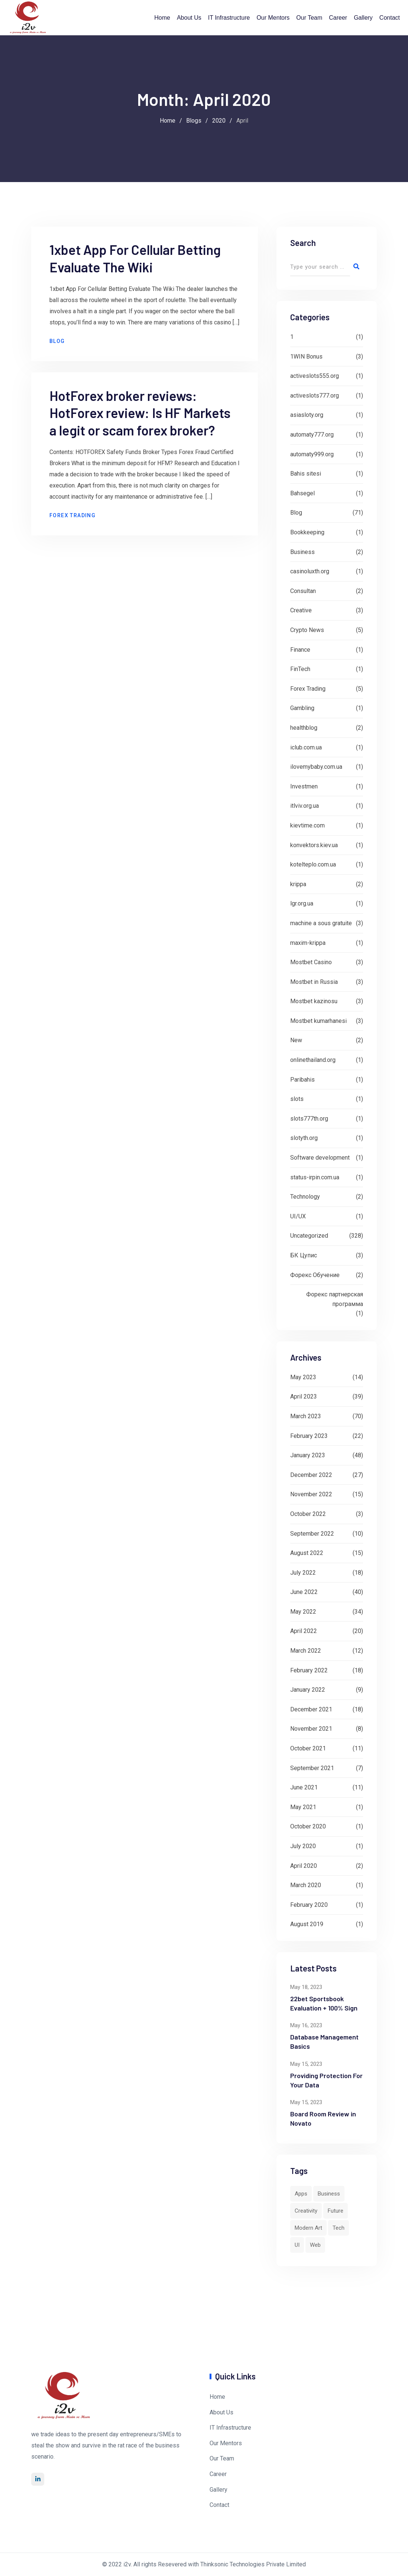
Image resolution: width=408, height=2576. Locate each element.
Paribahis (302, 1079)
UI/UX (298, 1216)
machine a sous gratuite (321, 923)
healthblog (303, 727)
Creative (301, 610)
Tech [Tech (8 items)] (338, 2228)
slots (297, 1098)
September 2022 (312, 1533)
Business (302, 551)
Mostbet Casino (311, 962)
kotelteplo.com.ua (313, 864)
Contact (389, 17)
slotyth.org (304, 1137)
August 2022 (306, 1552)
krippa (298, 884)
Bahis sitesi (305, 473)
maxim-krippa (308, 942)
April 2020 (303, 1865)
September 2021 (312, 1768)
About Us (189, 17)
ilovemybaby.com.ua (316, 766)
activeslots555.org (314, 375)
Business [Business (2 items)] (329, 2193)
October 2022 (308, 1513)
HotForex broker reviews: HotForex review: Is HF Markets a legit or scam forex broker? (141, 424)
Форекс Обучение (315, 1275)
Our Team (309, 17)
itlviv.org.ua (304, 805)
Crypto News (307, 630)
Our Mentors (272, 17)
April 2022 (303, 1630)
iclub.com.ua (306, 747)
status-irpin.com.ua (314, 1177)
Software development (320, 1157)
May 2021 (303, 1807)
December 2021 (311, 1709)
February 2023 (309, 1435)
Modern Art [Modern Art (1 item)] (308, 2228)
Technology (305, 1196)
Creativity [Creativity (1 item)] (306, 2210)
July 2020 (303, 1846)
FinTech (300, 669)
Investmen (304, 786)
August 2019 (306, 1924)
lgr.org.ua (301, 903)
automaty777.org (312, 434)
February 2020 (309, 1904)
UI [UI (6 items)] (297, 2245)
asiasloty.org (306, 414)
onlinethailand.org (313, 1059)
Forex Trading (73, 527)
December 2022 (311, 1474)
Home (162, 17)
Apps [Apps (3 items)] (301, 2193)
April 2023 (303, 1396)
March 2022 (305, 1650)
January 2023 (307, 1455)
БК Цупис (303, 1255)
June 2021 (304, 1787)
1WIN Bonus (306, 356)
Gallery (363, 17)
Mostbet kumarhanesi (318, 1020)
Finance (300, 649)
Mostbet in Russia (314, 981)
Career (338, 17)
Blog (57, 352)
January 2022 (307, 1689)
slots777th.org (309, 1118)
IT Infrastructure (229, 17)
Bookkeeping (307, 532)
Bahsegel (302, 493)
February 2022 (309, 1670)
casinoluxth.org (309, 571)
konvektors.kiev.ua (314, 845)
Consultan (303, 590)
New (296, 1040)
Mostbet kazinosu (313, 1001)
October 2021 (308, 1748)
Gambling (302, 708)
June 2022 (304, 1591)
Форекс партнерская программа (334, 1299)
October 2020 (308, 1826)
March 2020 (305, 1885)
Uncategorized (309, 1235)
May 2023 (303, 1377)
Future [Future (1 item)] (335, 2210)
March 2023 (305, 1416)
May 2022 (303, 1611)
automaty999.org (312, 454)
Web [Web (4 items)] (315, 2245)
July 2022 (303, 1572)
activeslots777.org (314, 395)
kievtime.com (307, 825)
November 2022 (311, 1494)
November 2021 (311, 1728)
